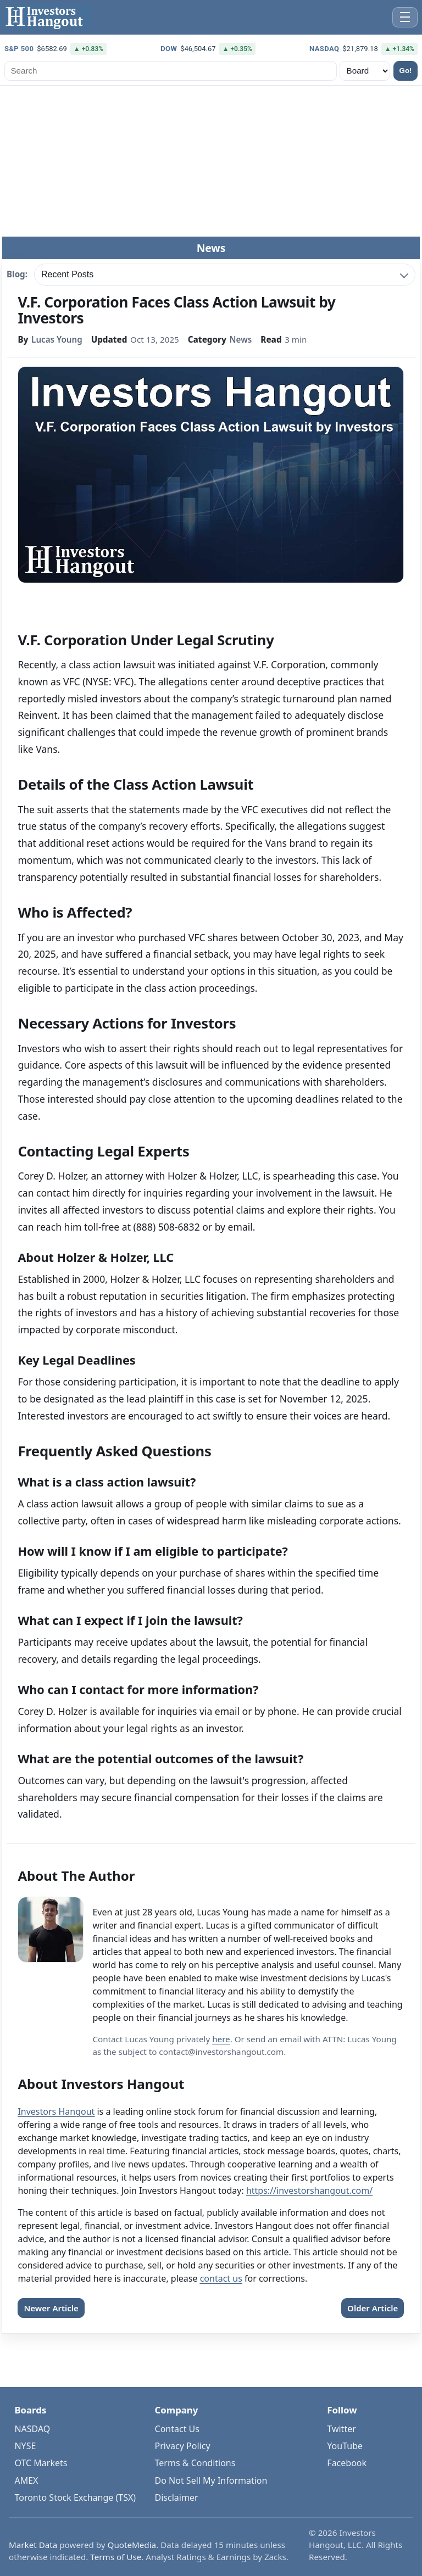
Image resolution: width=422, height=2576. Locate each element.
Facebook (347, 2463)
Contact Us (177, 2429)
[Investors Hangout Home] (46, 17)
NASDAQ (32, 2429)
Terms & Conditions (195, 2463)
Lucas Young (56, 339)
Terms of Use (115, 2556)
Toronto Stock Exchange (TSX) (75, 2497)
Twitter (341, 2429)
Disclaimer (176, 2497)
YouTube (345, 2446)
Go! (405, 70)
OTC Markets (40, 2463)
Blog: (17, 275)
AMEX (26, 2480)
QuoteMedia (132, 2544)
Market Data (33, 2544)
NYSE (25, 2446)
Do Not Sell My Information (211, 2480)
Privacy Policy (182, 2446)
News (241, 339)
